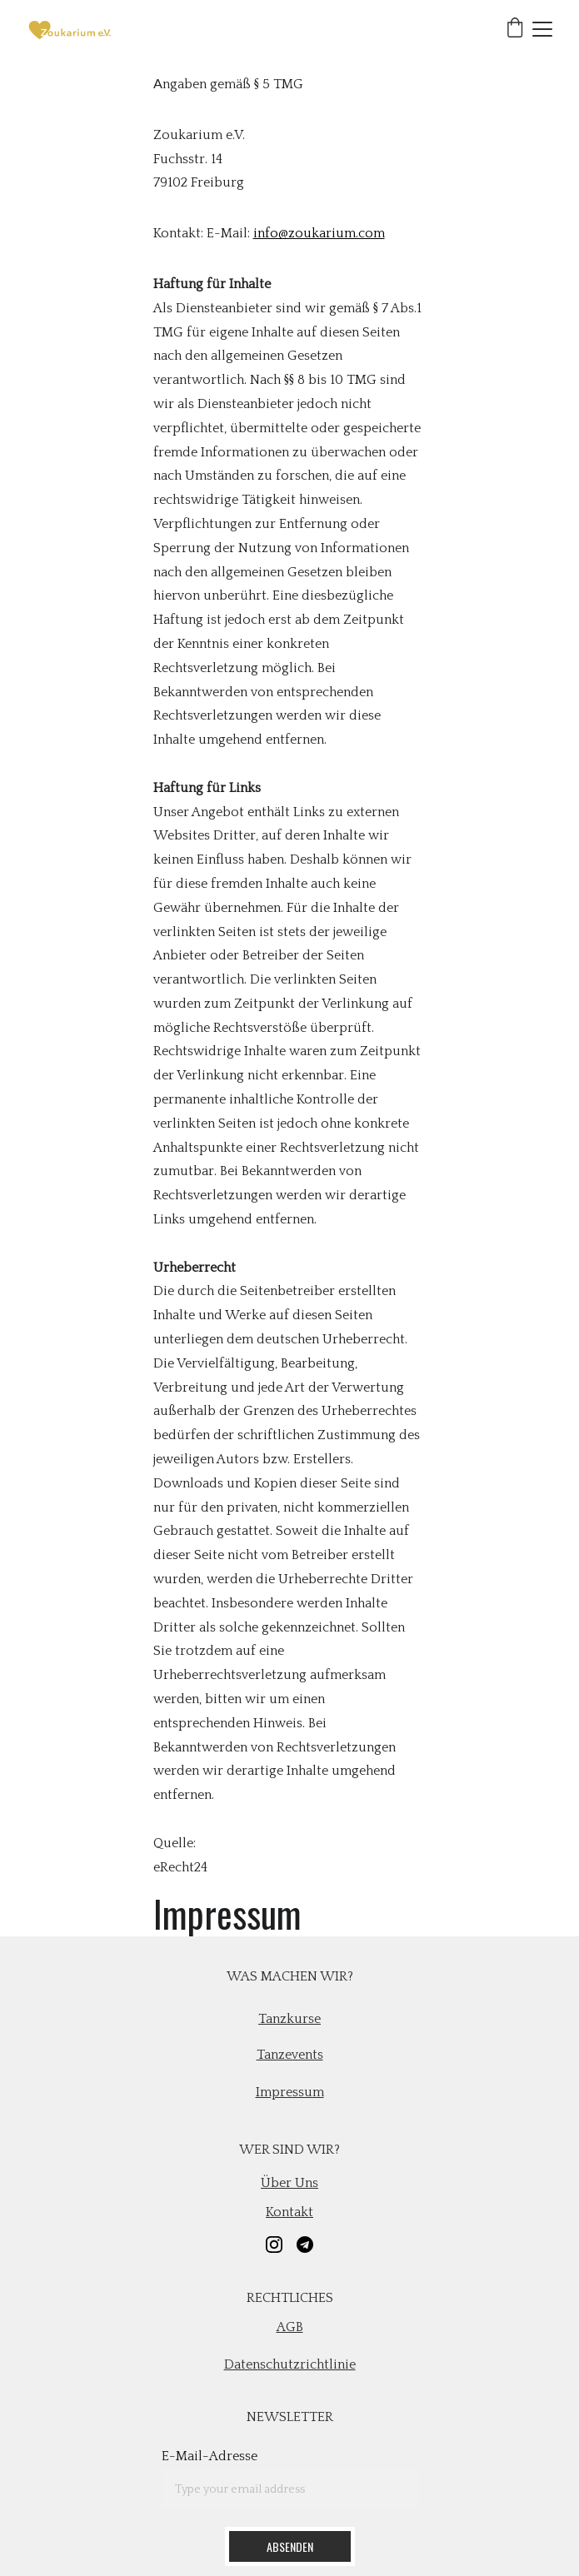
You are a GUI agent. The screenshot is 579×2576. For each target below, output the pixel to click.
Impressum (290, 2092)
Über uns (289, 2182)
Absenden (290, 2546)
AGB (290, 2326)
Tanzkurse (289, 2018)
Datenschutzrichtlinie (290, 2364)
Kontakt (289, 2212)
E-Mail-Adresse (209, 2456)
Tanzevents (290, 2054)
